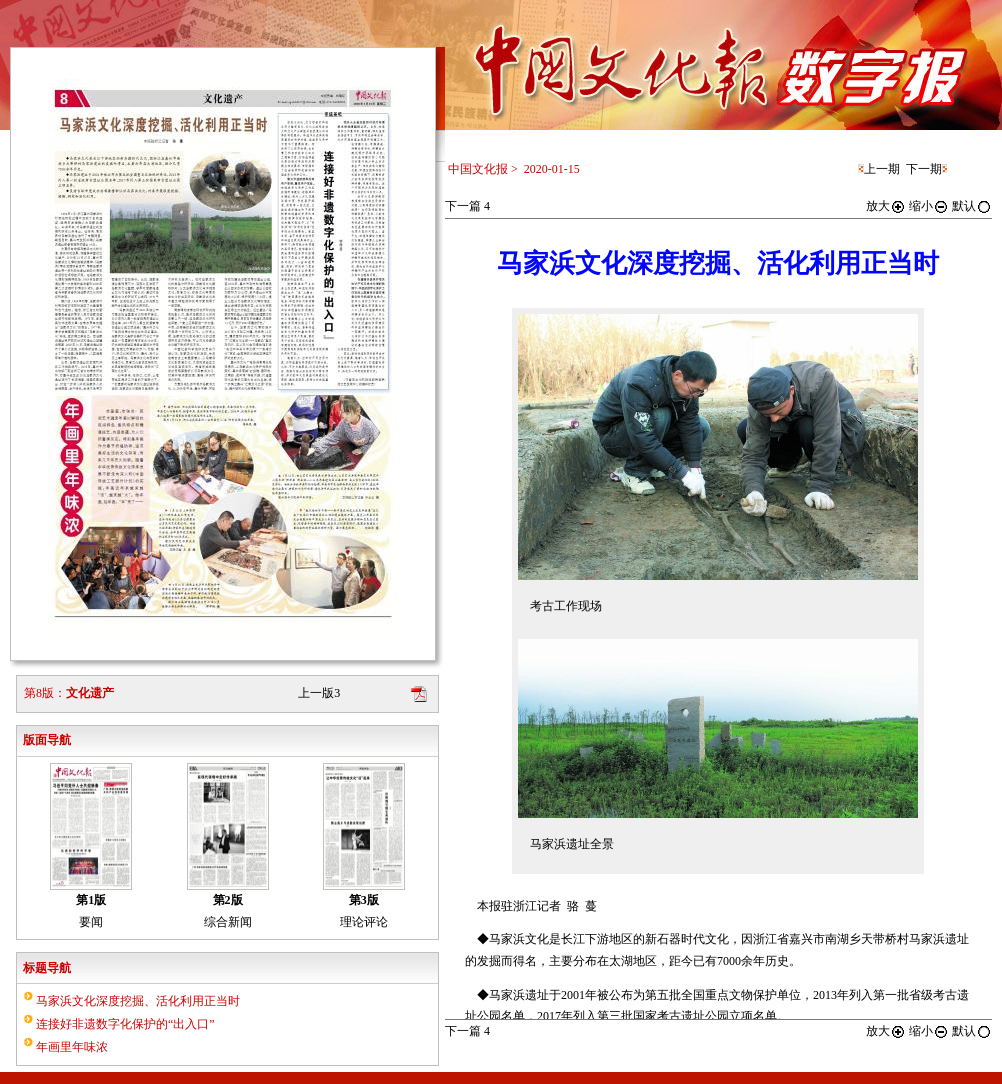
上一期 (882, 169)
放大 (886, 206)
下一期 (924, 169)
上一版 (319, 693)
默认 (972, 206)
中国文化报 (478, 169)
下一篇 (467, 206)
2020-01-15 (552, 169)
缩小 (929, 206)
